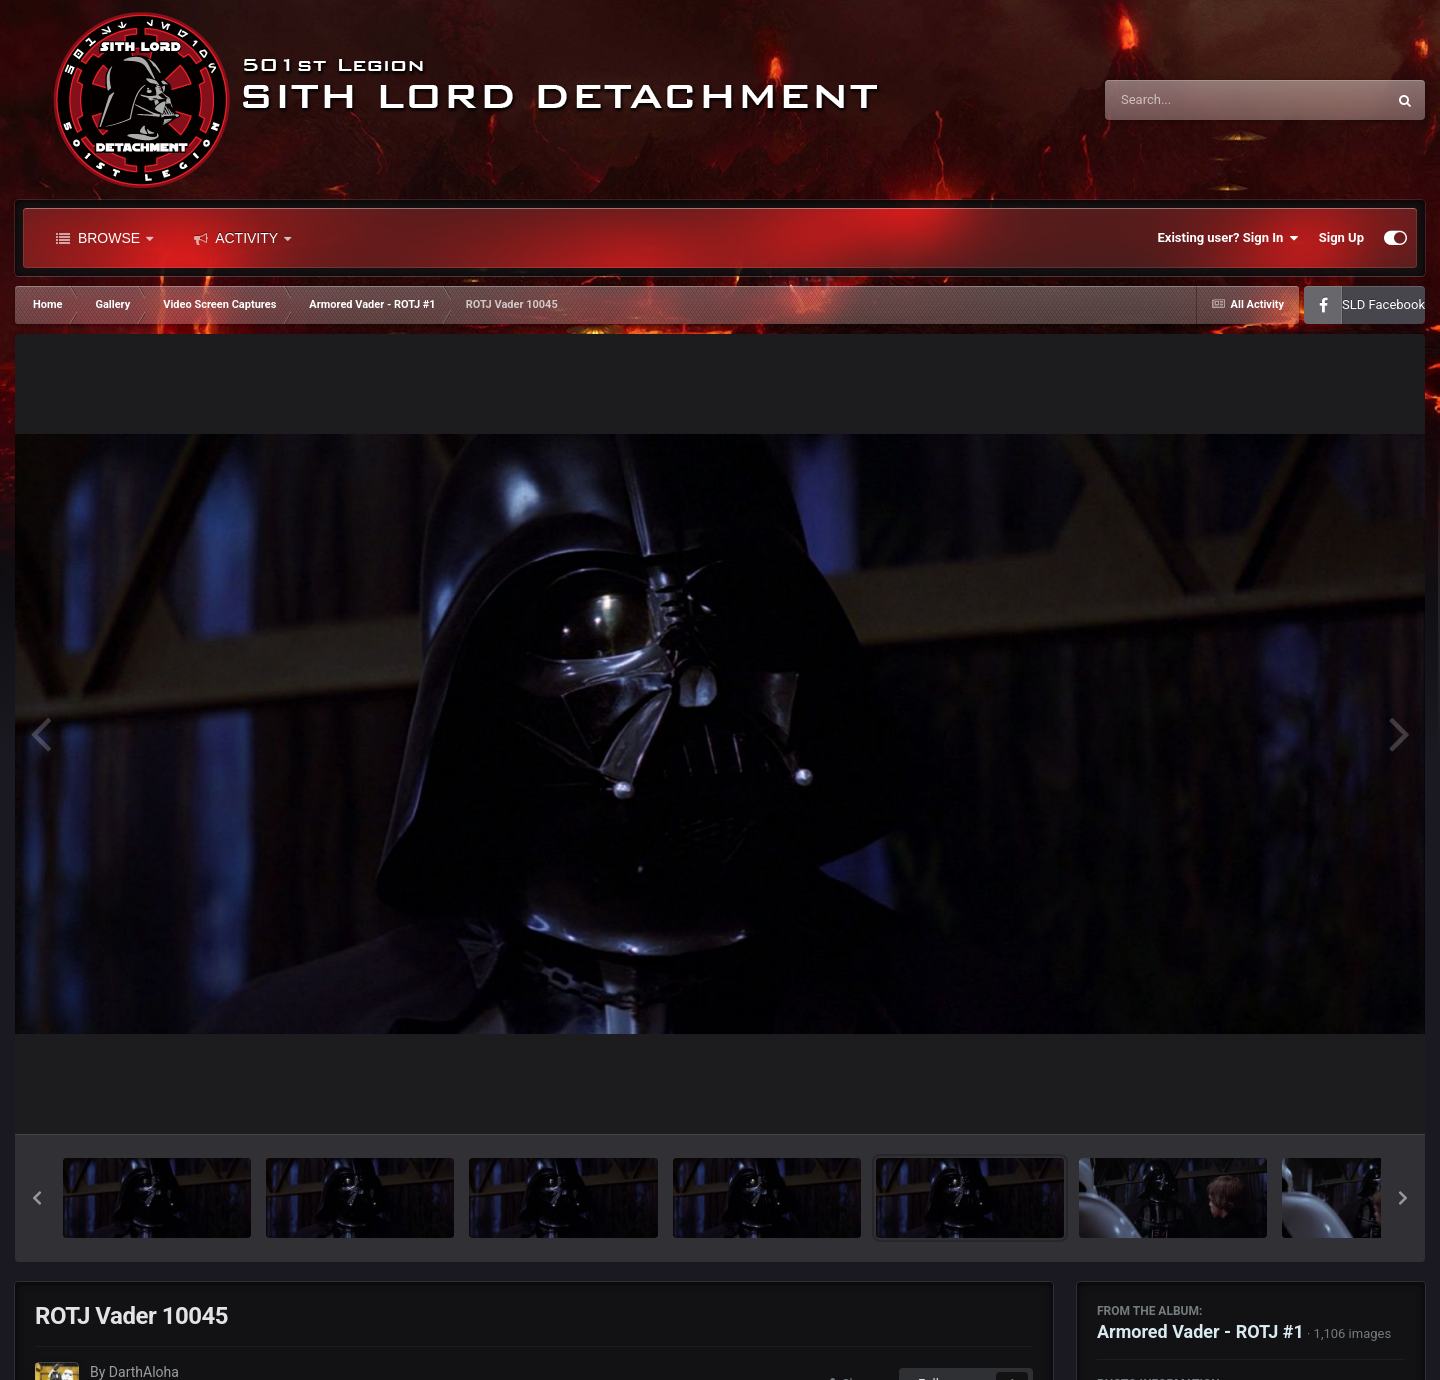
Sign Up (1341, 237)
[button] (37, 1198)
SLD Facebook (1383, 304)
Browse (104, 238)
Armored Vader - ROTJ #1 (1200, 1331)
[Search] (1195, 100)
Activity (242, 238)
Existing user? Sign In (1228, 238)
